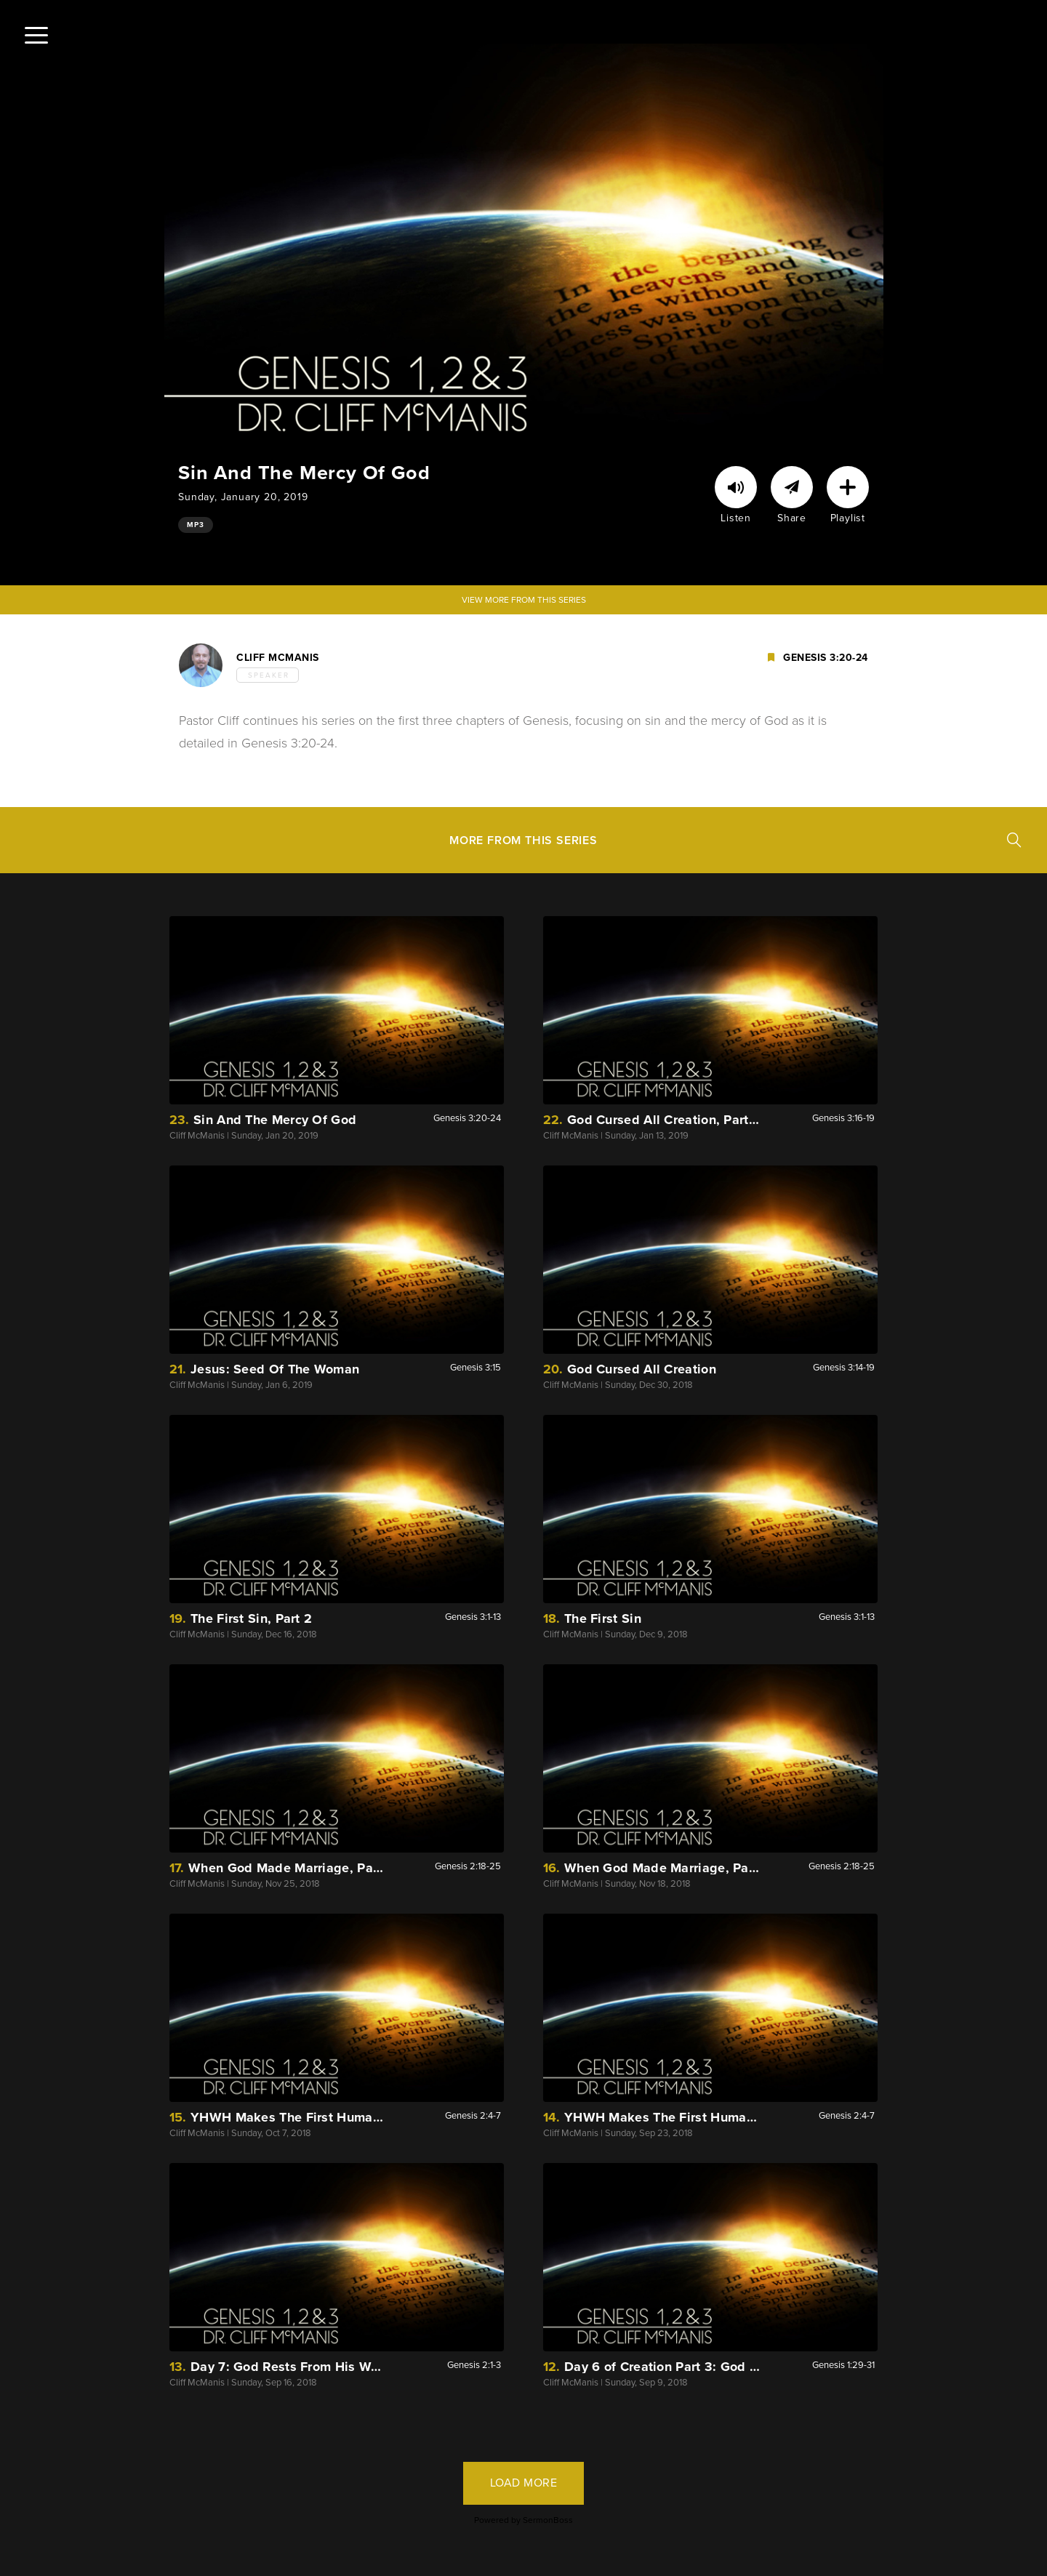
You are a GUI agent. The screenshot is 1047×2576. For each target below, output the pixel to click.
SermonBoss (548, 2520)
